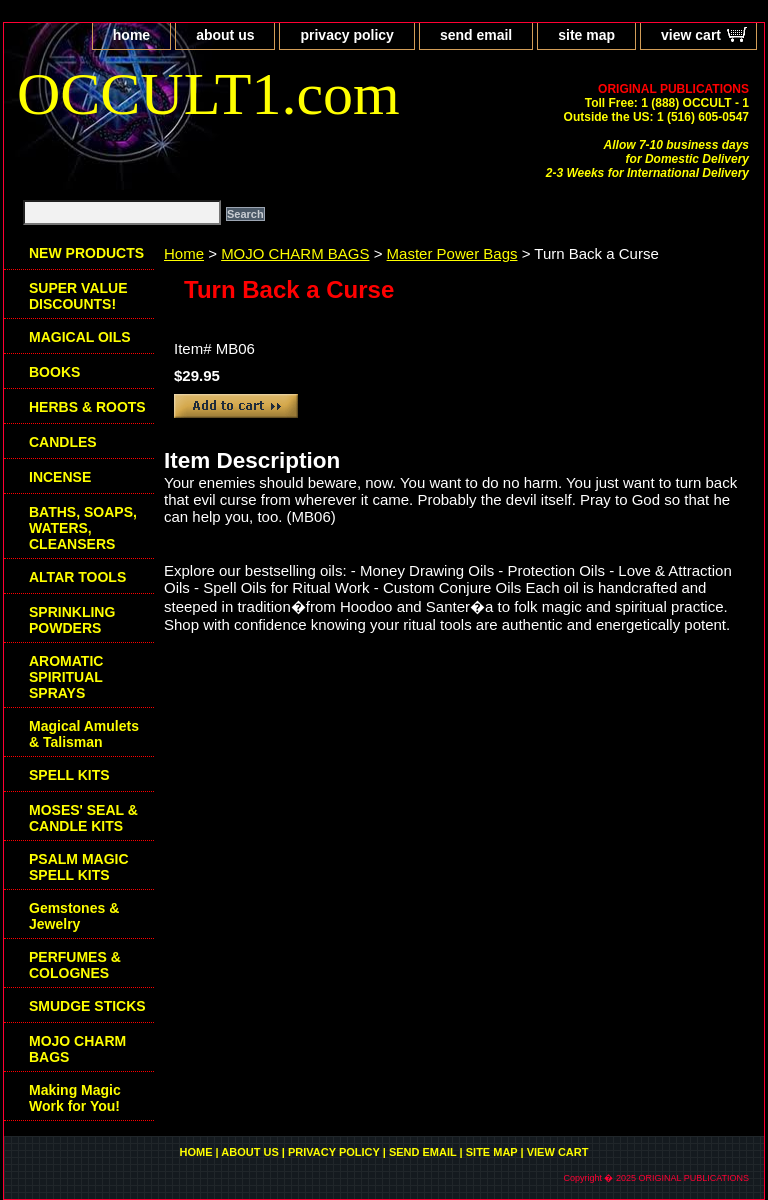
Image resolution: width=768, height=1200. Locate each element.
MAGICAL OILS (80, 337)
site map (586, 35)
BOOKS (54, 372)
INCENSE (60, 477)
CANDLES (63, 442)
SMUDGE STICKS (87, 1006)
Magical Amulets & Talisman (84, 734)
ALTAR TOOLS (77, 577)
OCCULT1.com (208, 94)
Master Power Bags (452, 253)
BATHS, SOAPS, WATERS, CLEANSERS (83, 528)
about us (225, 35)
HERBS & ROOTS (87, 407)
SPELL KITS (69, 775)
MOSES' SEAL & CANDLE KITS (83, 818)
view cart (691, 35)
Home (184, 253)
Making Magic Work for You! (75, 1098)
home (131, 35)
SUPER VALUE (78, 296)
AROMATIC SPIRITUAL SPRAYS (66, 677)
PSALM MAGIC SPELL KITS (79, 867)
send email (476, 35)
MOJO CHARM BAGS (295, 253)
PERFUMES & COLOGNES (75, 965)
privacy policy (346, 35)
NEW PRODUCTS (86, 253)
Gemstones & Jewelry (74, 916)
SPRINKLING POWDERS (72, 620)
